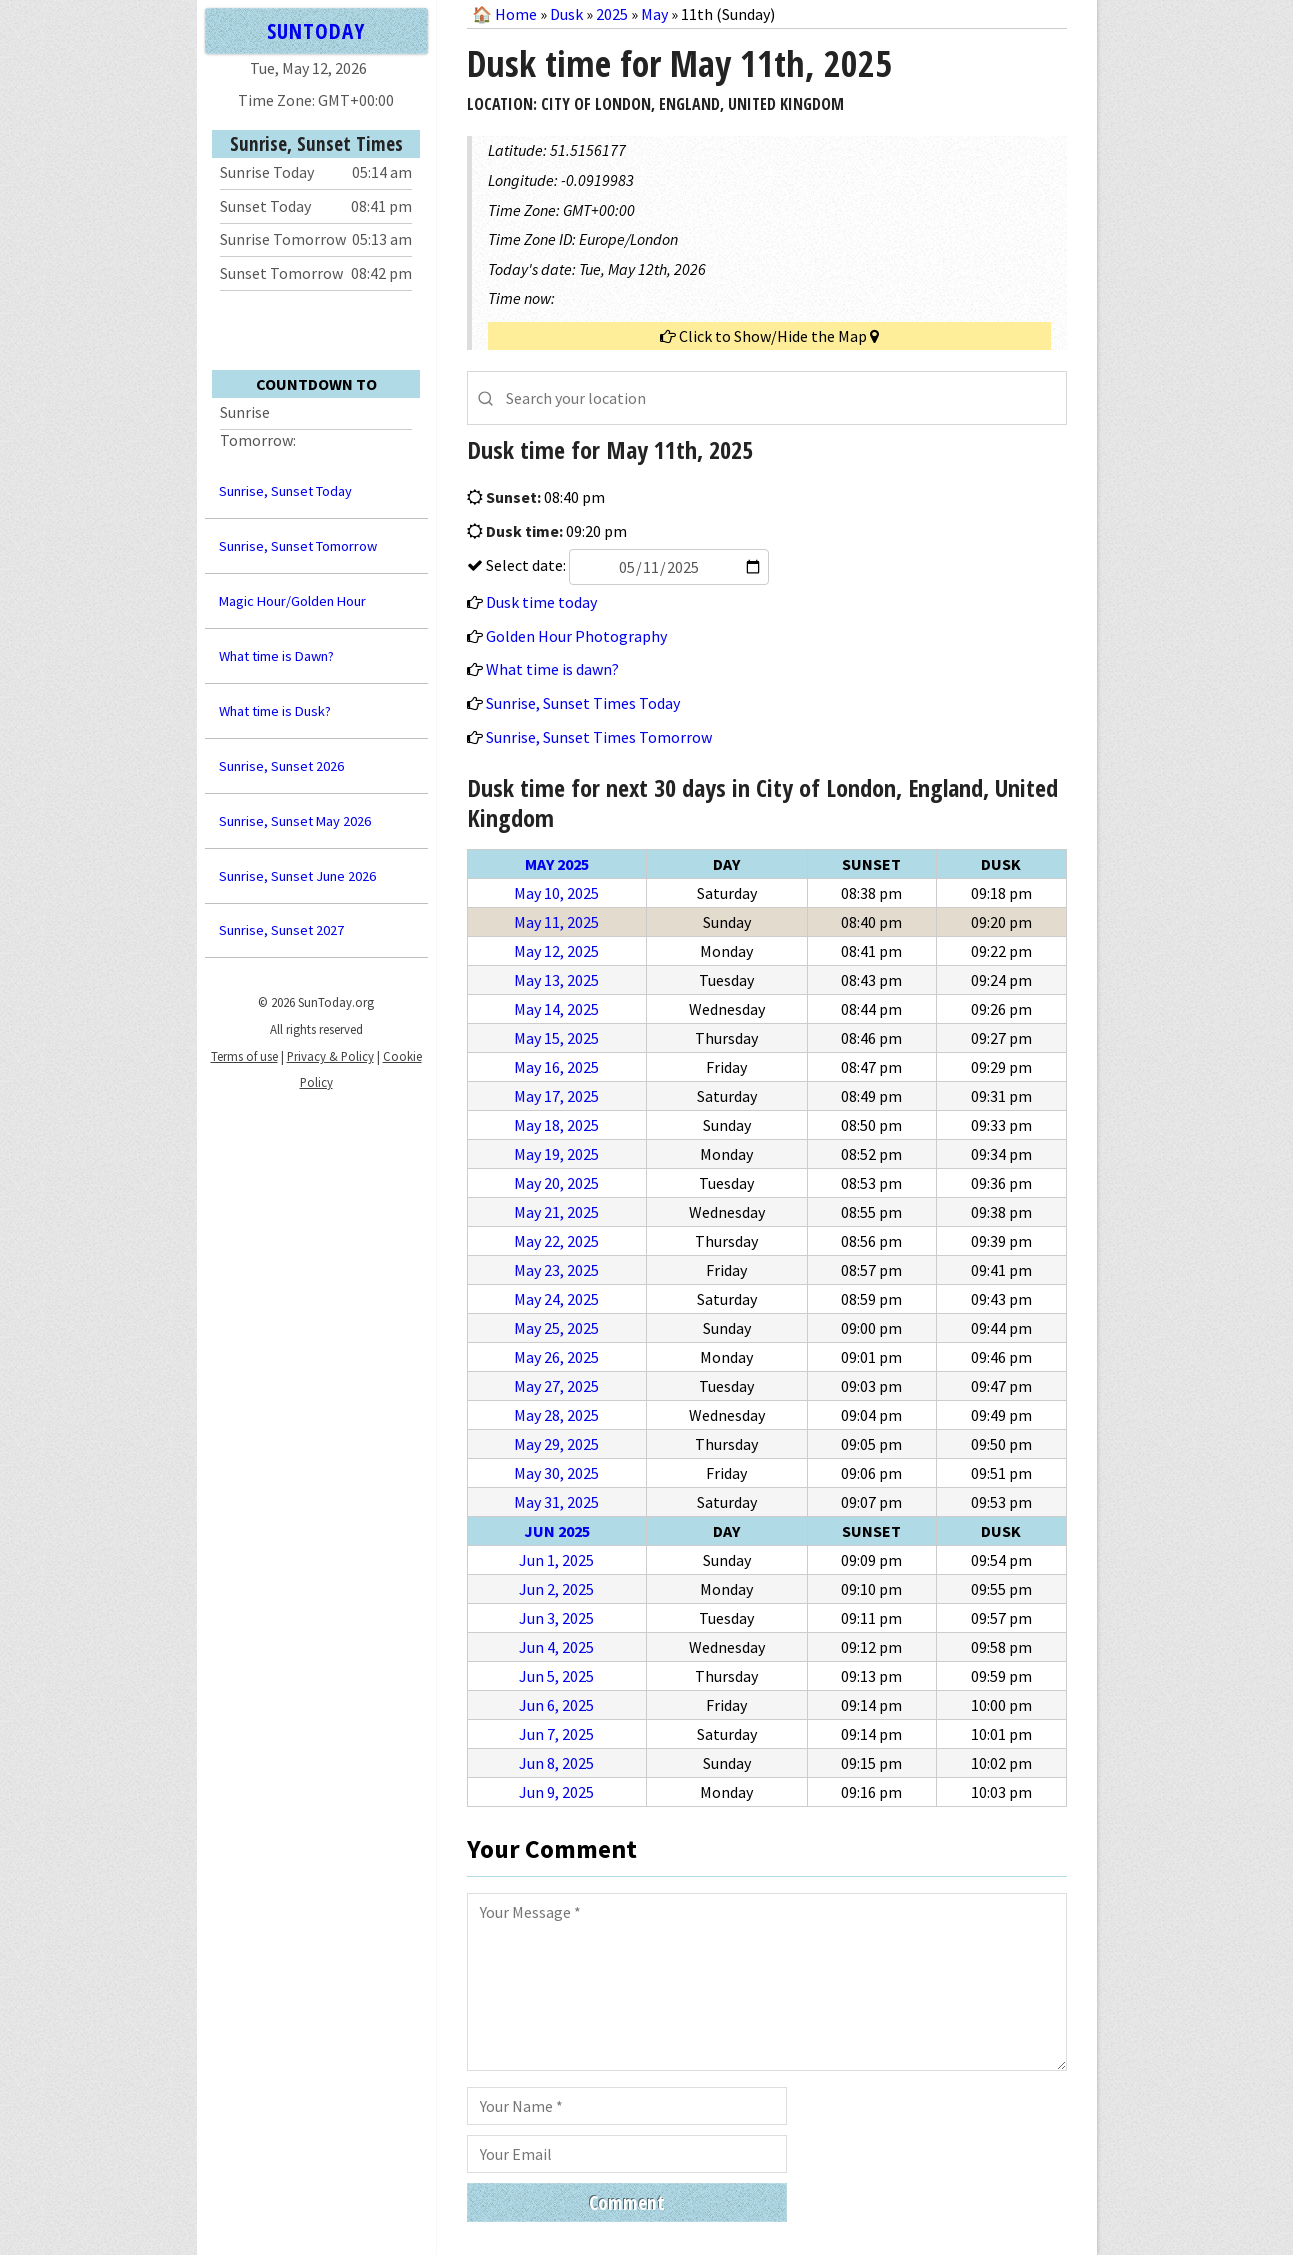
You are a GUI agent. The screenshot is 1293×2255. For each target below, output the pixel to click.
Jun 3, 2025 (556, 1618)
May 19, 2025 (556, 1154)
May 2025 (557, 864)
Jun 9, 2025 (556, 1792)
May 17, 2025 (556, 1096)
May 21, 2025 (556, 1212)
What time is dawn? (552, 669)
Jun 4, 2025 (556, 1647)
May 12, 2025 (556, 951)
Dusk (566, 14)
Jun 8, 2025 (556, 1763)
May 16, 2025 (556, 1067)
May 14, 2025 (556, 1009)
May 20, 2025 (556, 1183)
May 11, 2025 (556, 922)
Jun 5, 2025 (556, 1676)
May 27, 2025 (556, 1386)
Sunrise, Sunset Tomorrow (298, 546)
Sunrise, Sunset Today (285, 491)
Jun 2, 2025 (556, 1589)
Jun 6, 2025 (556, 1705)
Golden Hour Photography (576, 636)
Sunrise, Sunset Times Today (583, 703)
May (654, 14)
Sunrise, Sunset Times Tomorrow (599, 737)
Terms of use (244, 1056)
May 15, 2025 (556, 1038)
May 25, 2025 (556, 1328)
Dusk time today (541, 602)
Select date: (626, 565)
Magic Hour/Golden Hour (292, 601)
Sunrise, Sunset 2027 (281, 930)
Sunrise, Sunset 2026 (281, 766)
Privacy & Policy (330, 1056)
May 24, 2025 (556, 1299)
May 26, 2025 (556, 1357)
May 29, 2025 (556, 1444)
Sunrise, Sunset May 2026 (295, 821)
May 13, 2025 (556, 980)
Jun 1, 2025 (556, 1560)
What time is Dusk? (275, 711)
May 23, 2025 (556, 1270)
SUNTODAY (316, 30)
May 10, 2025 (556, 893)
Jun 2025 (557, 1531)
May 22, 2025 (556, 1241)
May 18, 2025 (556, 1125)
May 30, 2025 (556, 1473)
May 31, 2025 (556, 1502)
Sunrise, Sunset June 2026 (297, 876)
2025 (612, 14)
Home (516, 14)
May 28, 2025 (556, 1415)
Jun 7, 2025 (556, 1734)
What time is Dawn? (276, 656)
